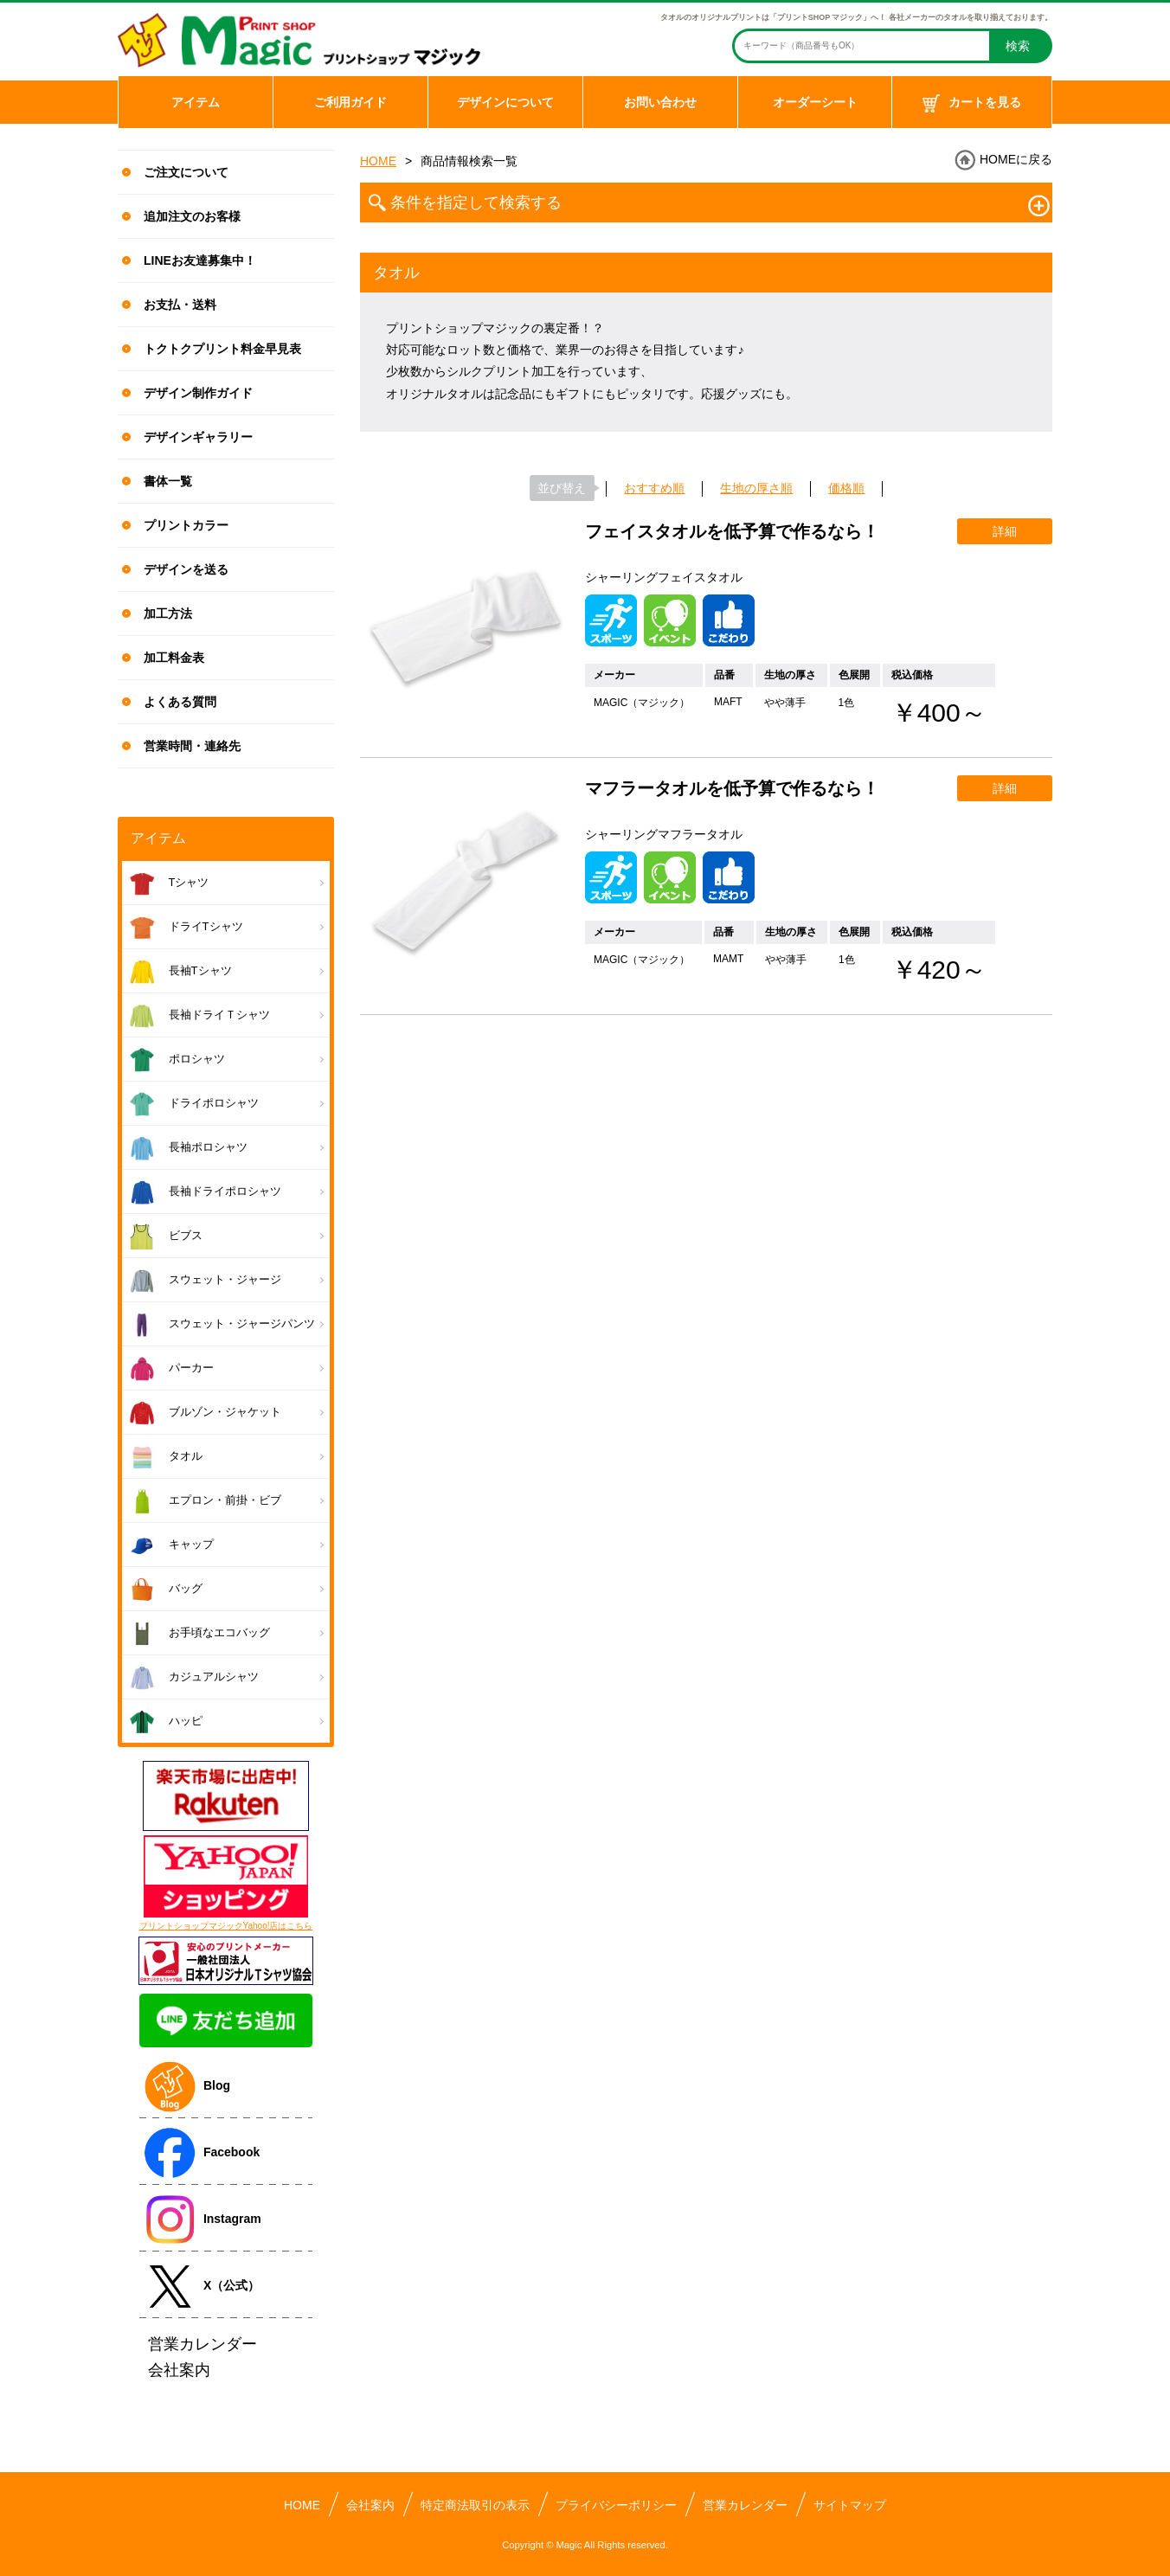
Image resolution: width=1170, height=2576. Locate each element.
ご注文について (186, 172)
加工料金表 (174, 658)
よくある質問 (180, 702)
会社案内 (370, 2505)
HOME (378, 161)
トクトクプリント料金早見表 (222, 349)
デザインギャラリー (198, 437)
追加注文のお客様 (192, 216)
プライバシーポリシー (616, 2505)
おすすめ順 (654, 488)
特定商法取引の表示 (475, 2505)
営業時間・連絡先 (192, 746)
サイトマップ (849, 2505)
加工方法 (168, 613)
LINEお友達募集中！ (200, 260)
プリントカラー (186, 525)
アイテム (195, 102)
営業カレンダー (745, 2505)
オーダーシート (815, 102)
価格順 (846, 488)
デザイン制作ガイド (198, 393)
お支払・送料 (180, 305)
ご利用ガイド (350, 102)
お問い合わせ (660, 102)
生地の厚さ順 (756, 488)
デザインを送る (186, 569)
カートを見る (971, 103)
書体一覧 (168, 481)
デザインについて (505, 102)
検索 (1018, 46)
